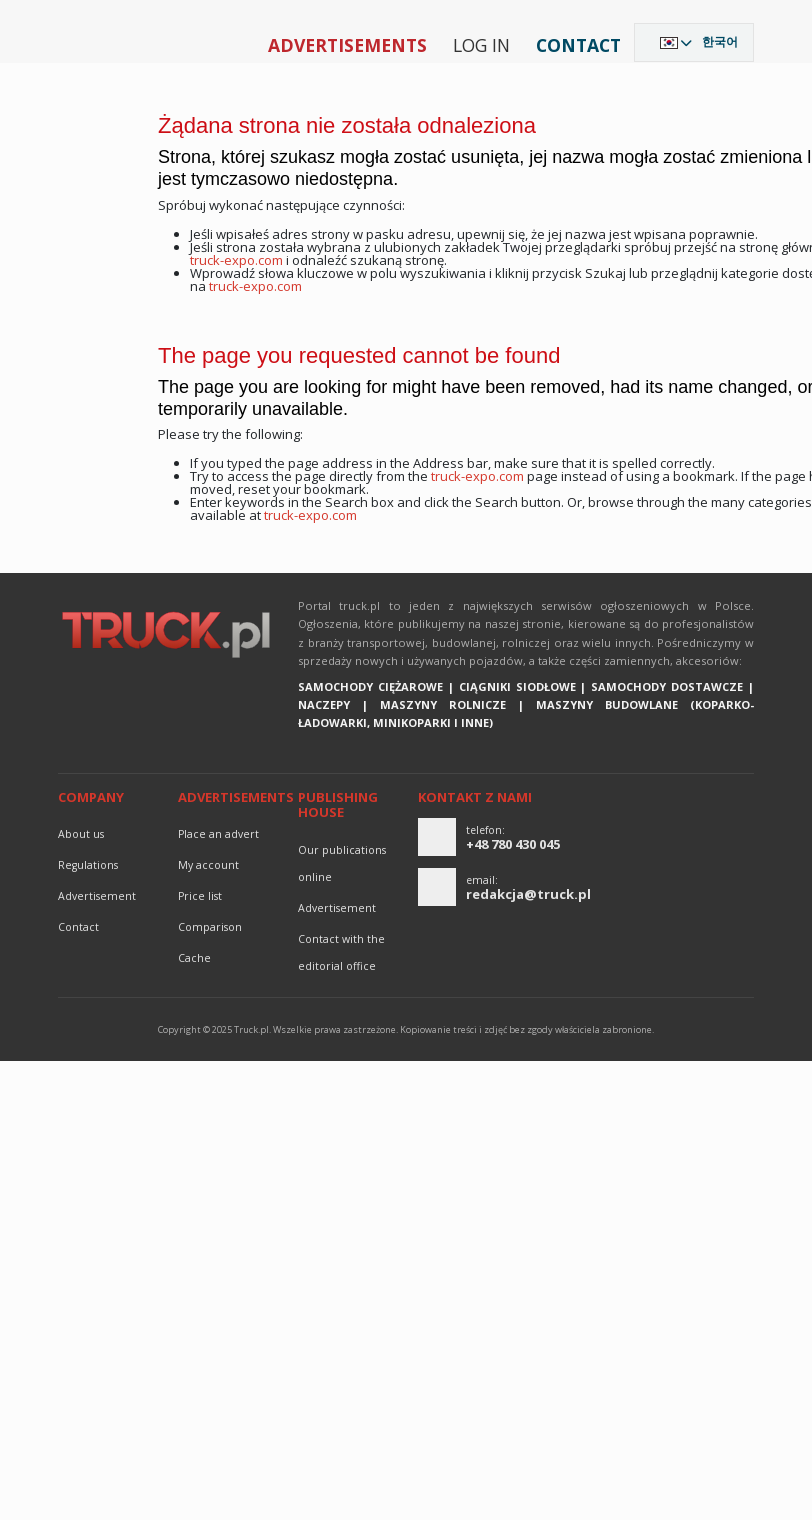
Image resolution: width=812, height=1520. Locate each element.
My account (208, 865)
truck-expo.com (236, 260)
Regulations (88, 865)
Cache (194, 958)
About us (81, 834)
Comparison (210, 927)
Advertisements (347, 45)
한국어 (720, 41)
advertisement (97, 896)
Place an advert (218, 834)
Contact (578, 45)
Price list (200, 896)
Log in (481, 45)
